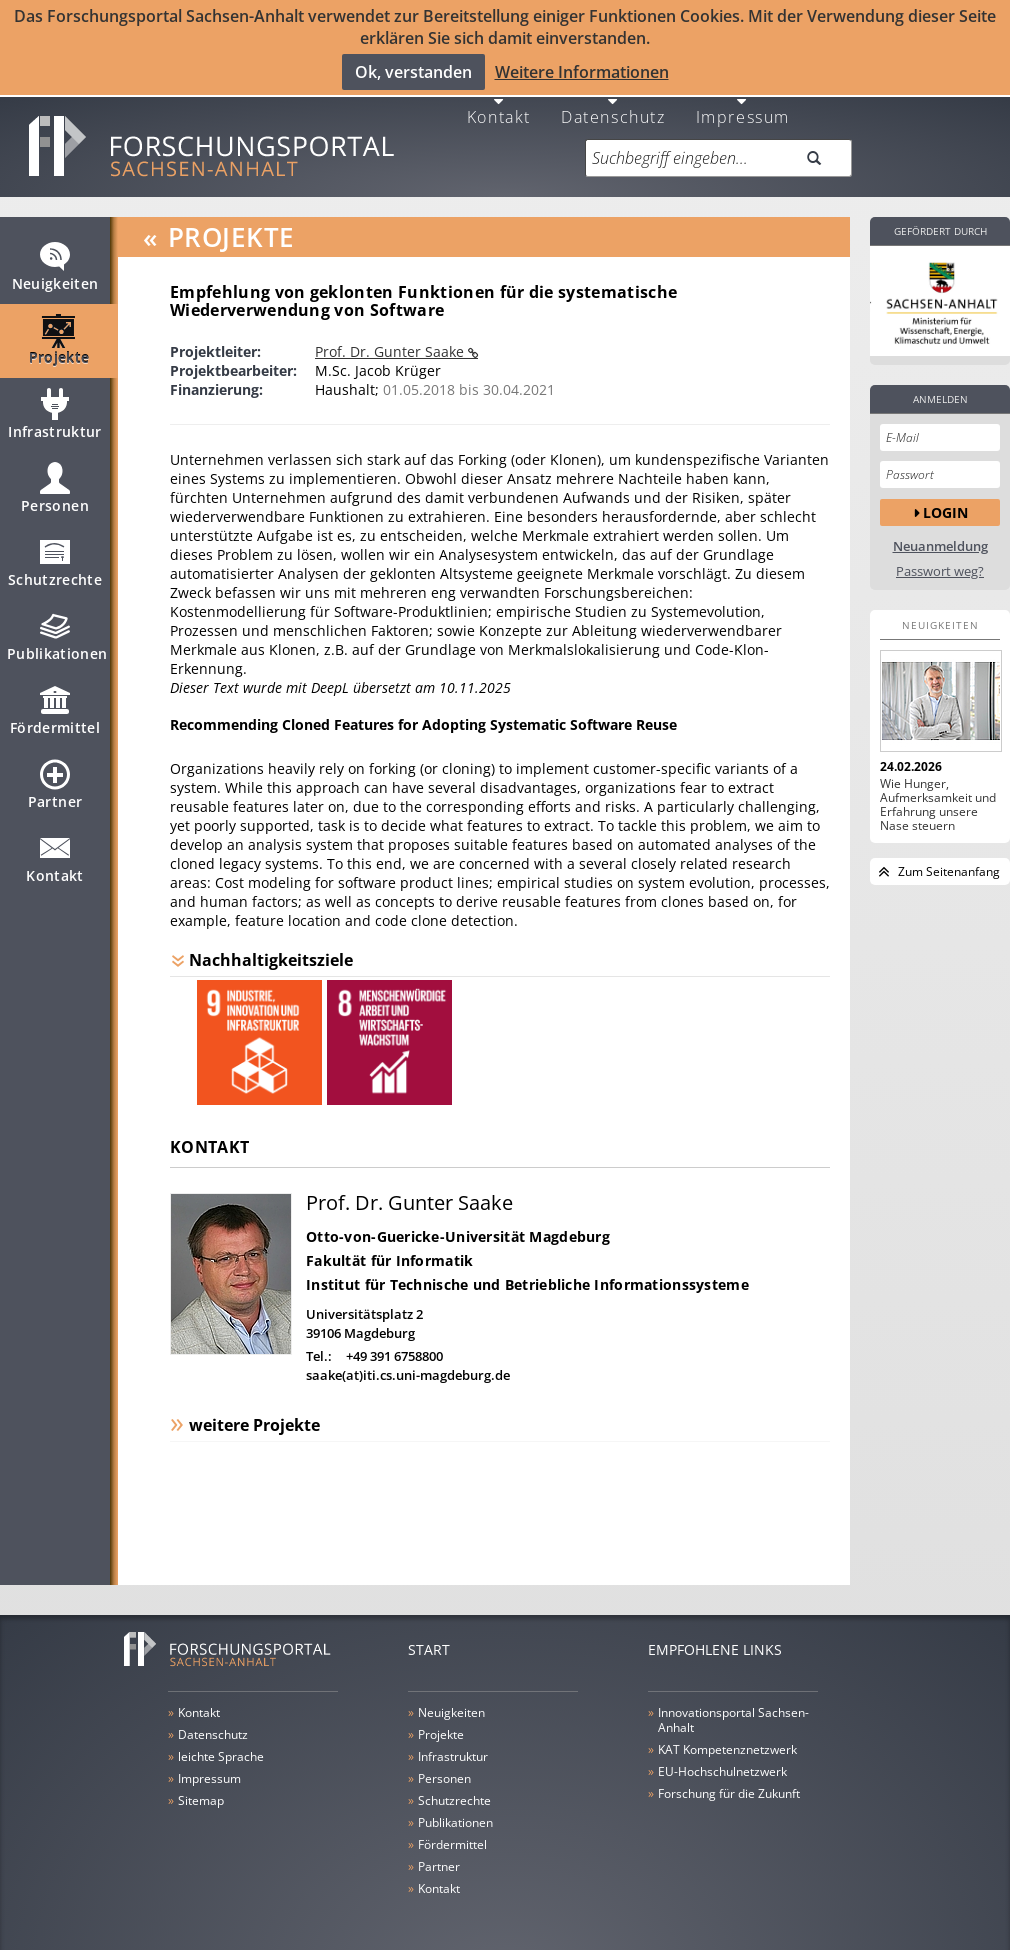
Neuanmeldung (940, 537)
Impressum (743, 106)
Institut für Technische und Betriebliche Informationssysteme (527, 1275)
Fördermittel (55, 710)
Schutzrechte (55, 562)
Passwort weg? (940, 562)
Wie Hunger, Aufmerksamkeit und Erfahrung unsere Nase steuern (938, 796)
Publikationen (57, 636)
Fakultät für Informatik (389, 1251)
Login (945, 502)
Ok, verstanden (413, 72)
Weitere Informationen (582, 72)
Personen (55, 488)
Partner (55, 784)
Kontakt (499, 106)
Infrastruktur (55, 414)
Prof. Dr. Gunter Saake (391, 342)
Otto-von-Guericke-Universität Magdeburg (458, 1227)
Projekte (59, 340)
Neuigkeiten (55, 266)
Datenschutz (613, 106)
